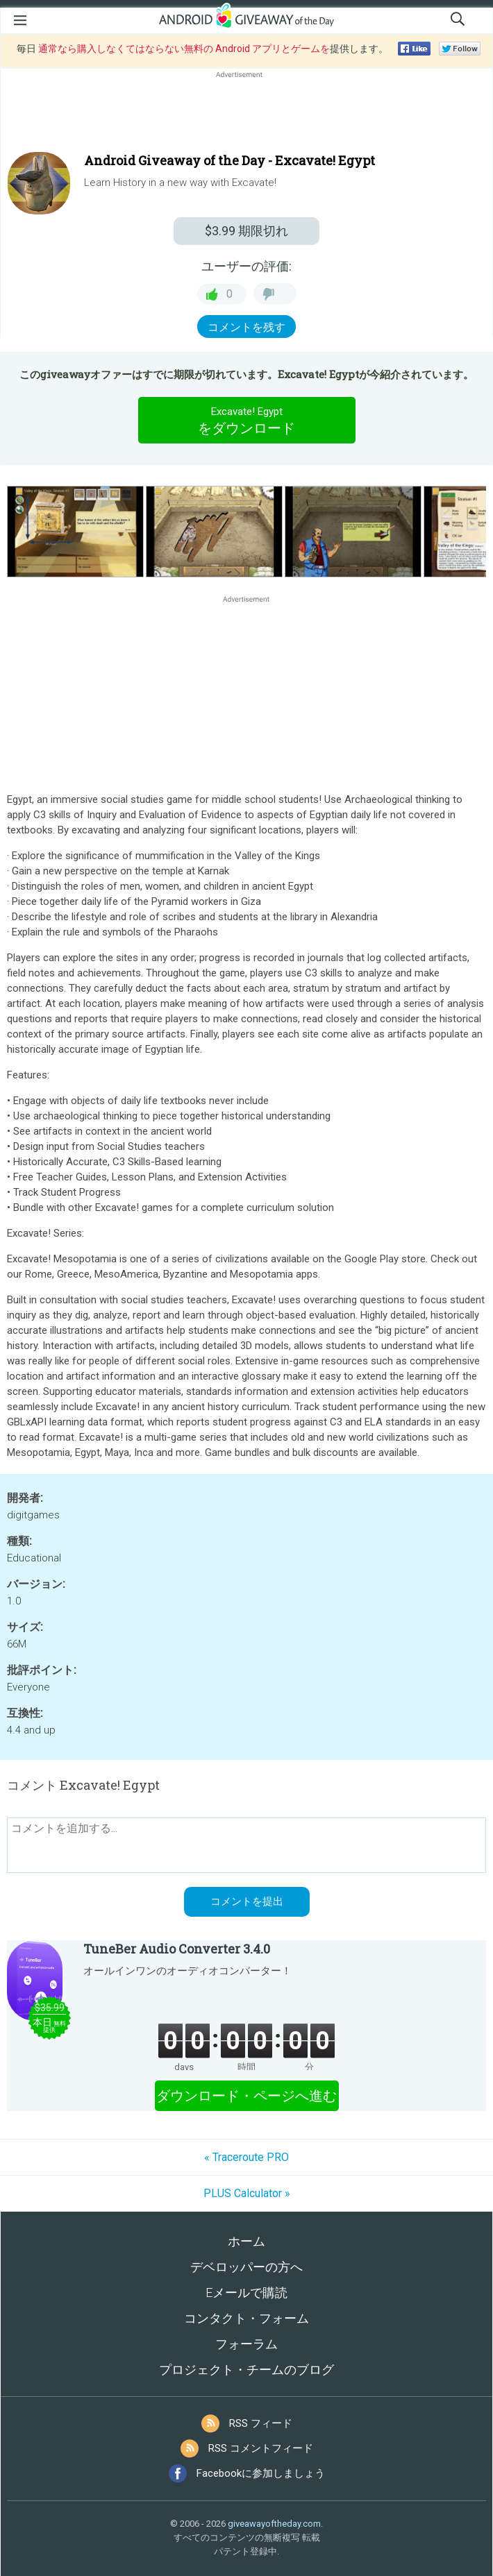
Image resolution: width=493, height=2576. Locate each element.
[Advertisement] (246, 114)
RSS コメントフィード (260, 2448)
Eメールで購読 (246, 2292)
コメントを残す (246, 327)
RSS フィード (260, 2423)
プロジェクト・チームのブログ (246, 2369)
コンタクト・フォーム (246, 2318)
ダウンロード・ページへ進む (246, 2095)
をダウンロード (246, 420)
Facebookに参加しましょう (261, 2473)
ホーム (246, 2241)
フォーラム (246, 2344)
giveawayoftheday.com (274, 2523)
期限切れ (246, 230)
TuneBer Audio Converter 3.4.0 (176, 1948)
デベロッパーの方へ (246, 2267)
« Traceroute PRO (246, 2157)
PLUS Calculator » (246, 2193)
